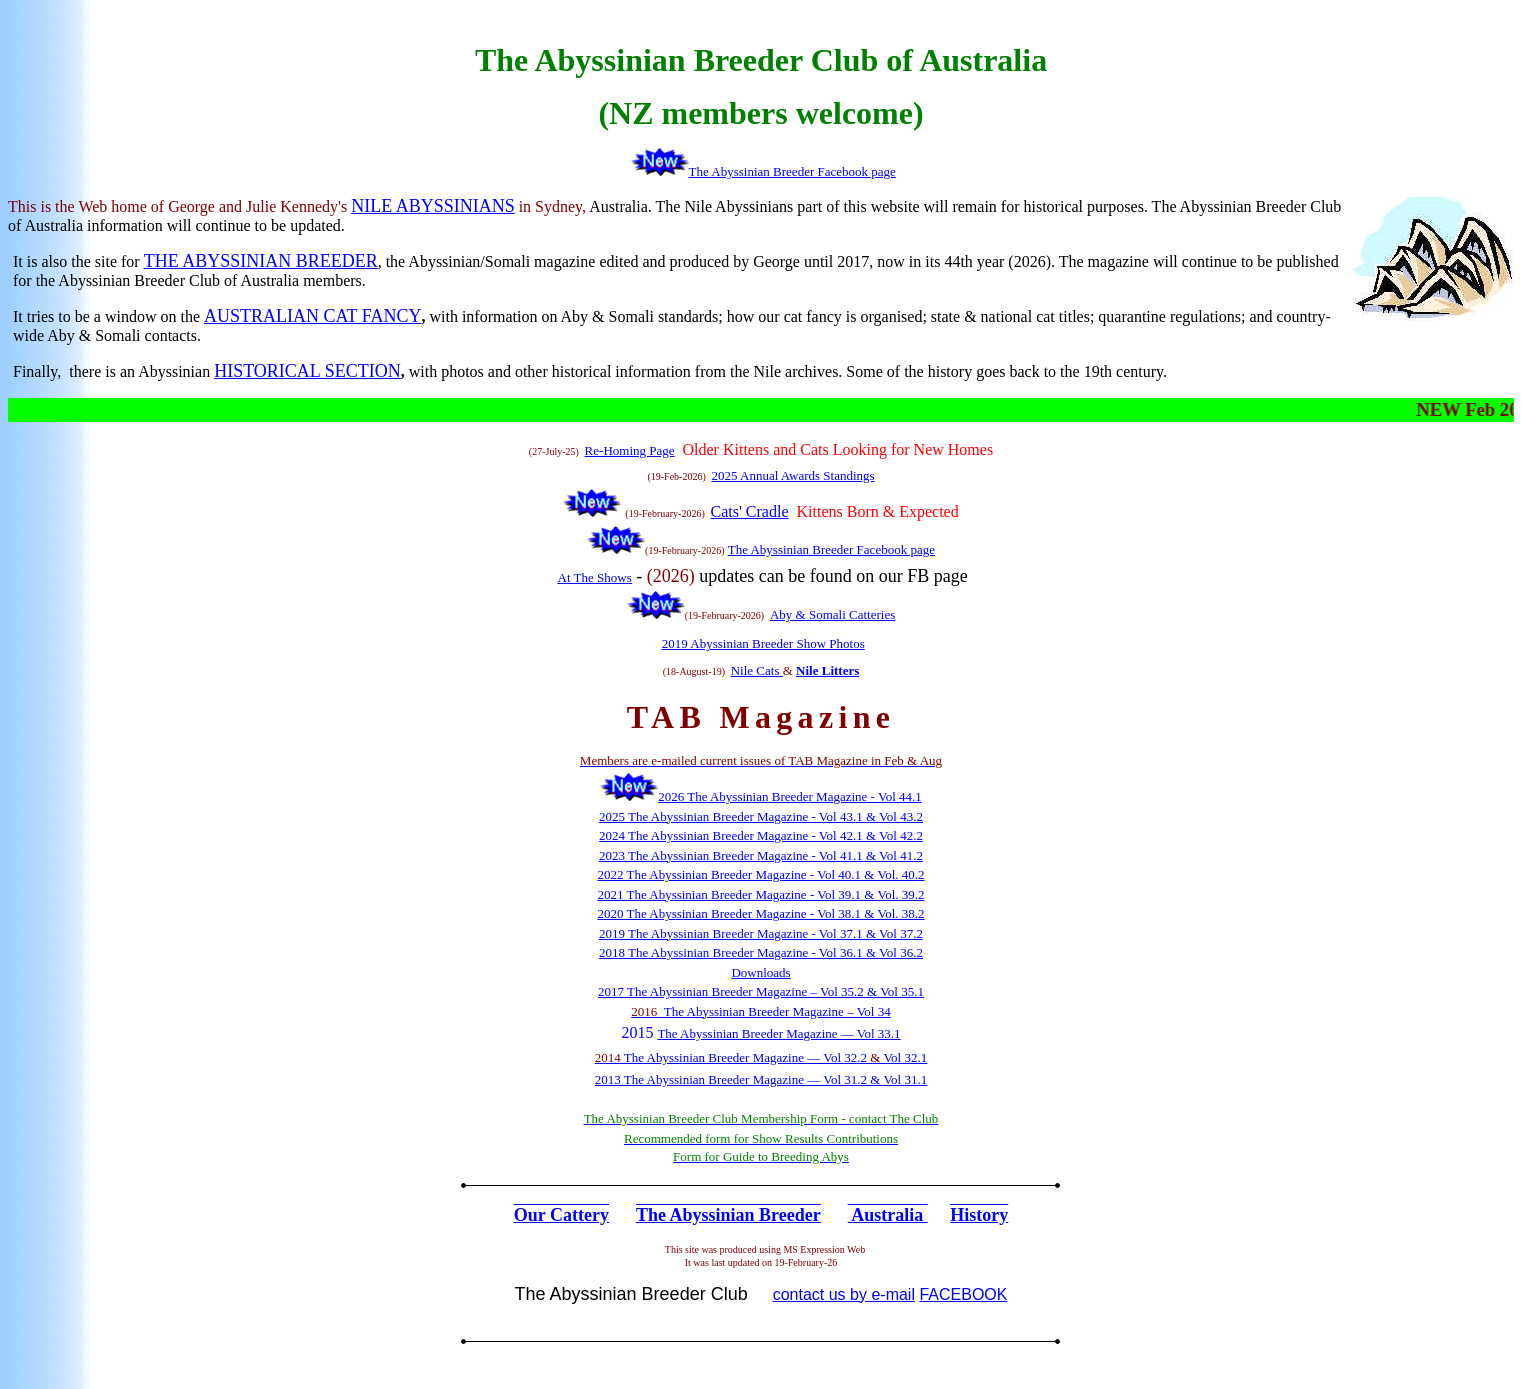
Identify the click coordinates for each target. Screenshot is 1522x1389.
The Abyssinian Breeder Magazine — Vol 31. (742, 1079)
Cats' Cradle (750, 511)
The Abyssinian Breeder (728, 1215)
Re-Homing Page (630, 450)
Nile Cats (757, 670)
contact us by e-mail (844, 1294)
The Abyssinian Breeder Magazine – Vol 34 (777, 1011)
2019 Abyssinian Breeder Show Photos (763, 643)
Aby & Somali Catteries (832, 614)
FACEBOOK (963, 1294)
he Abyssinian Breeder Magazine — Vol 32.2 (749, 1057)
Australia (887, 1215)
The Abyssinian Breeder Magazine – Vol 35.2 (745, 991)
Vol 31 (900, 1079)
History (979, 1215)
